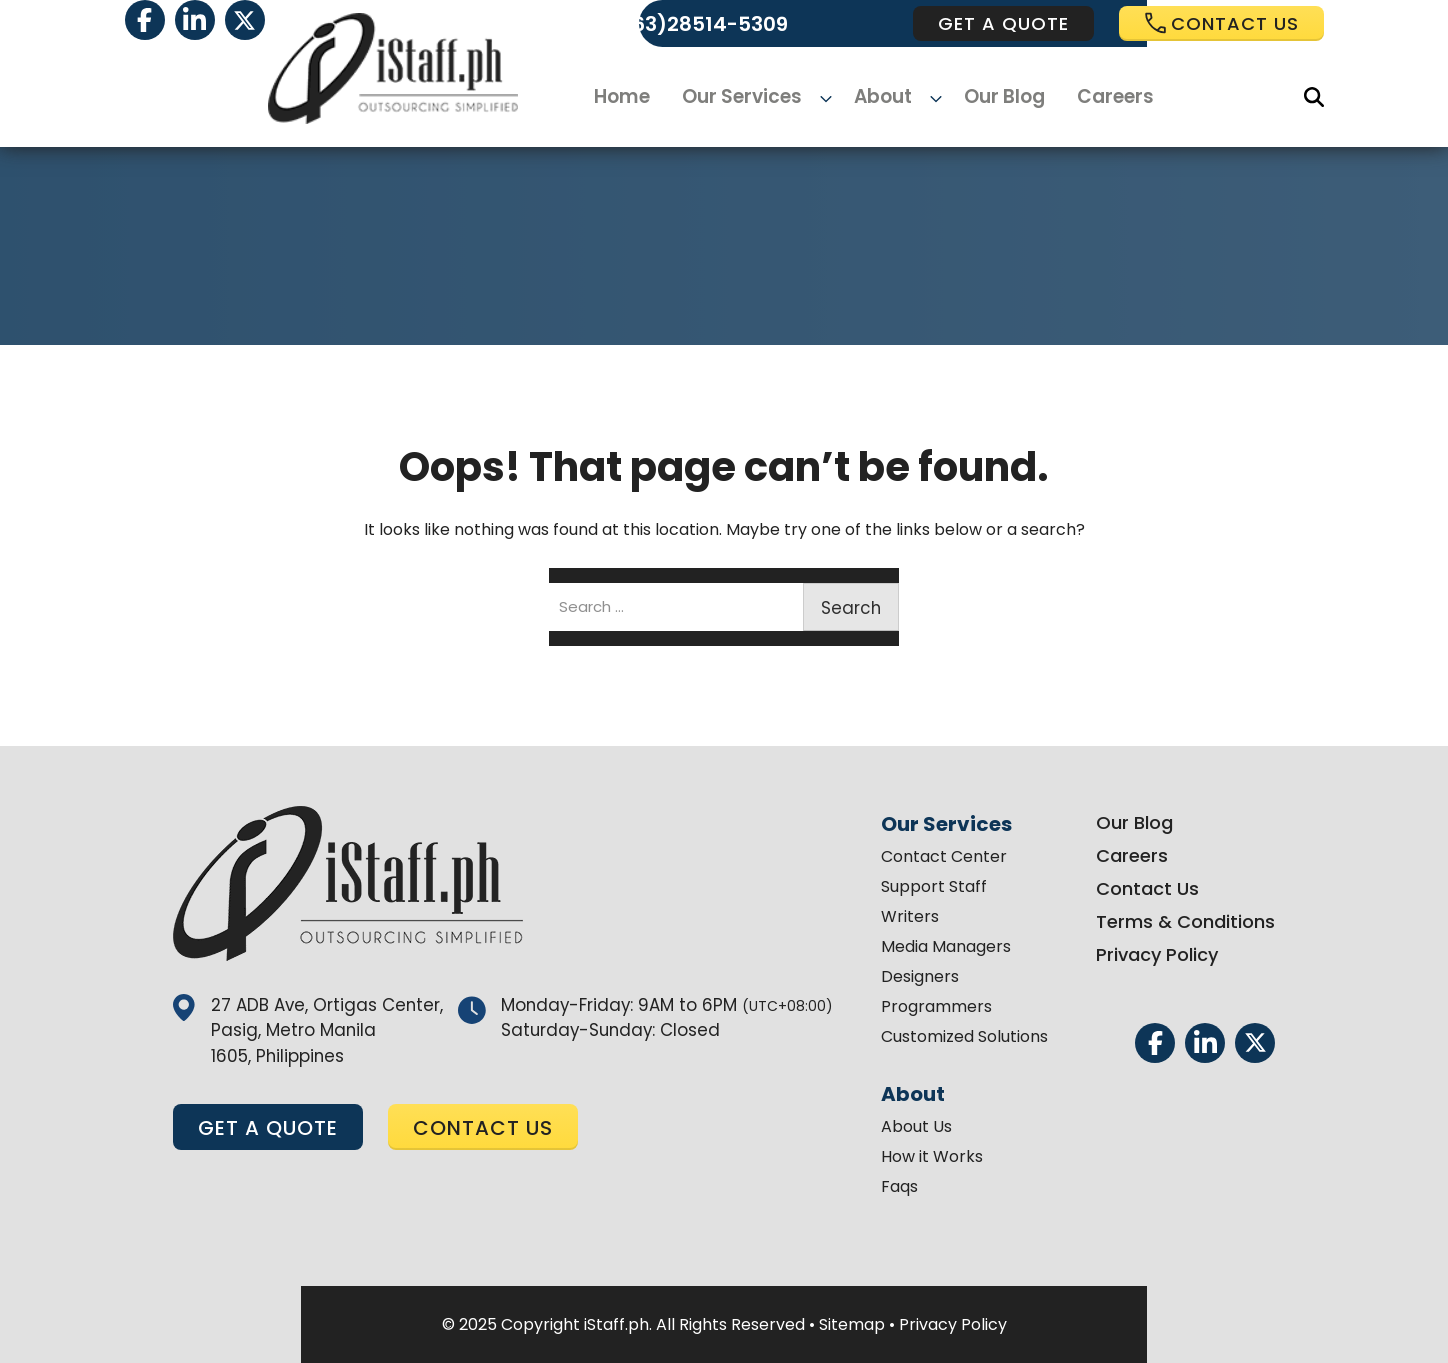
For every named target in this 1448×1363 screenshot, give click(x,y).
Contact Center (929, 856)
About (883, 97)
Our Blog (995, 97)
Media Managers (931, 946)
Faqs (884, 1186)
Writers (895, 916)
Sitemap (852, 1324)
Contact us (1221, 23)
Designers (905, 976)
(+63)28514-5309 (698, 24)
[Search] (1314, 97)
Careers (1103, 97)
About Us (901, 1126)
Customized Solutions (949, 1036)
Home (636, 97)
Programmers (921, 1006)
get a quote (1003, 23)
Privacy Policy (1142, 954)
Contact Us (1132, 888)
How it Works (917, 1156)
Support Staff (919, 886)
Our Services (753, 97)
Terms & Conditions (1170, 921)
